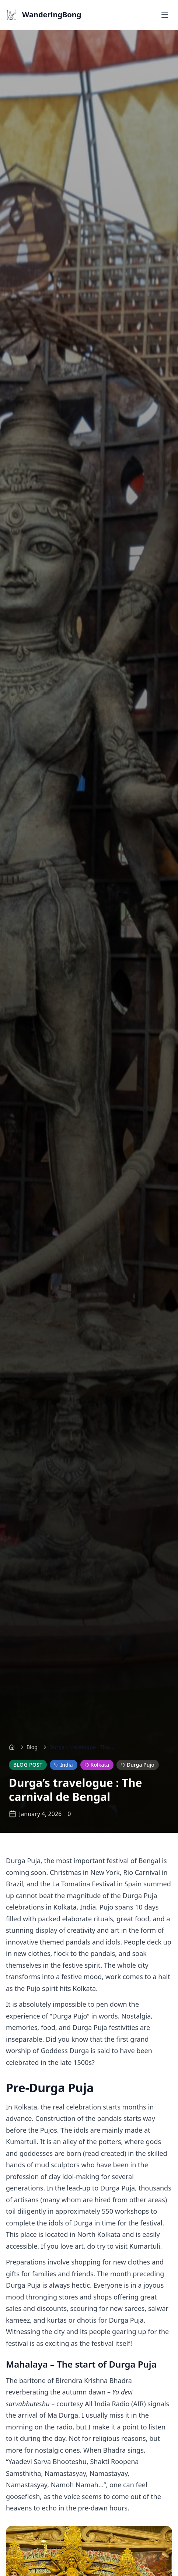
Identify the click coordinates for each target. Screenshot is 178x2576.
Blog (32, 1746)
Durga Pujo (137, 1764)
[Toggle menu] (164, 14)
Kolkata (97, 1764)
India (63, 1764)
